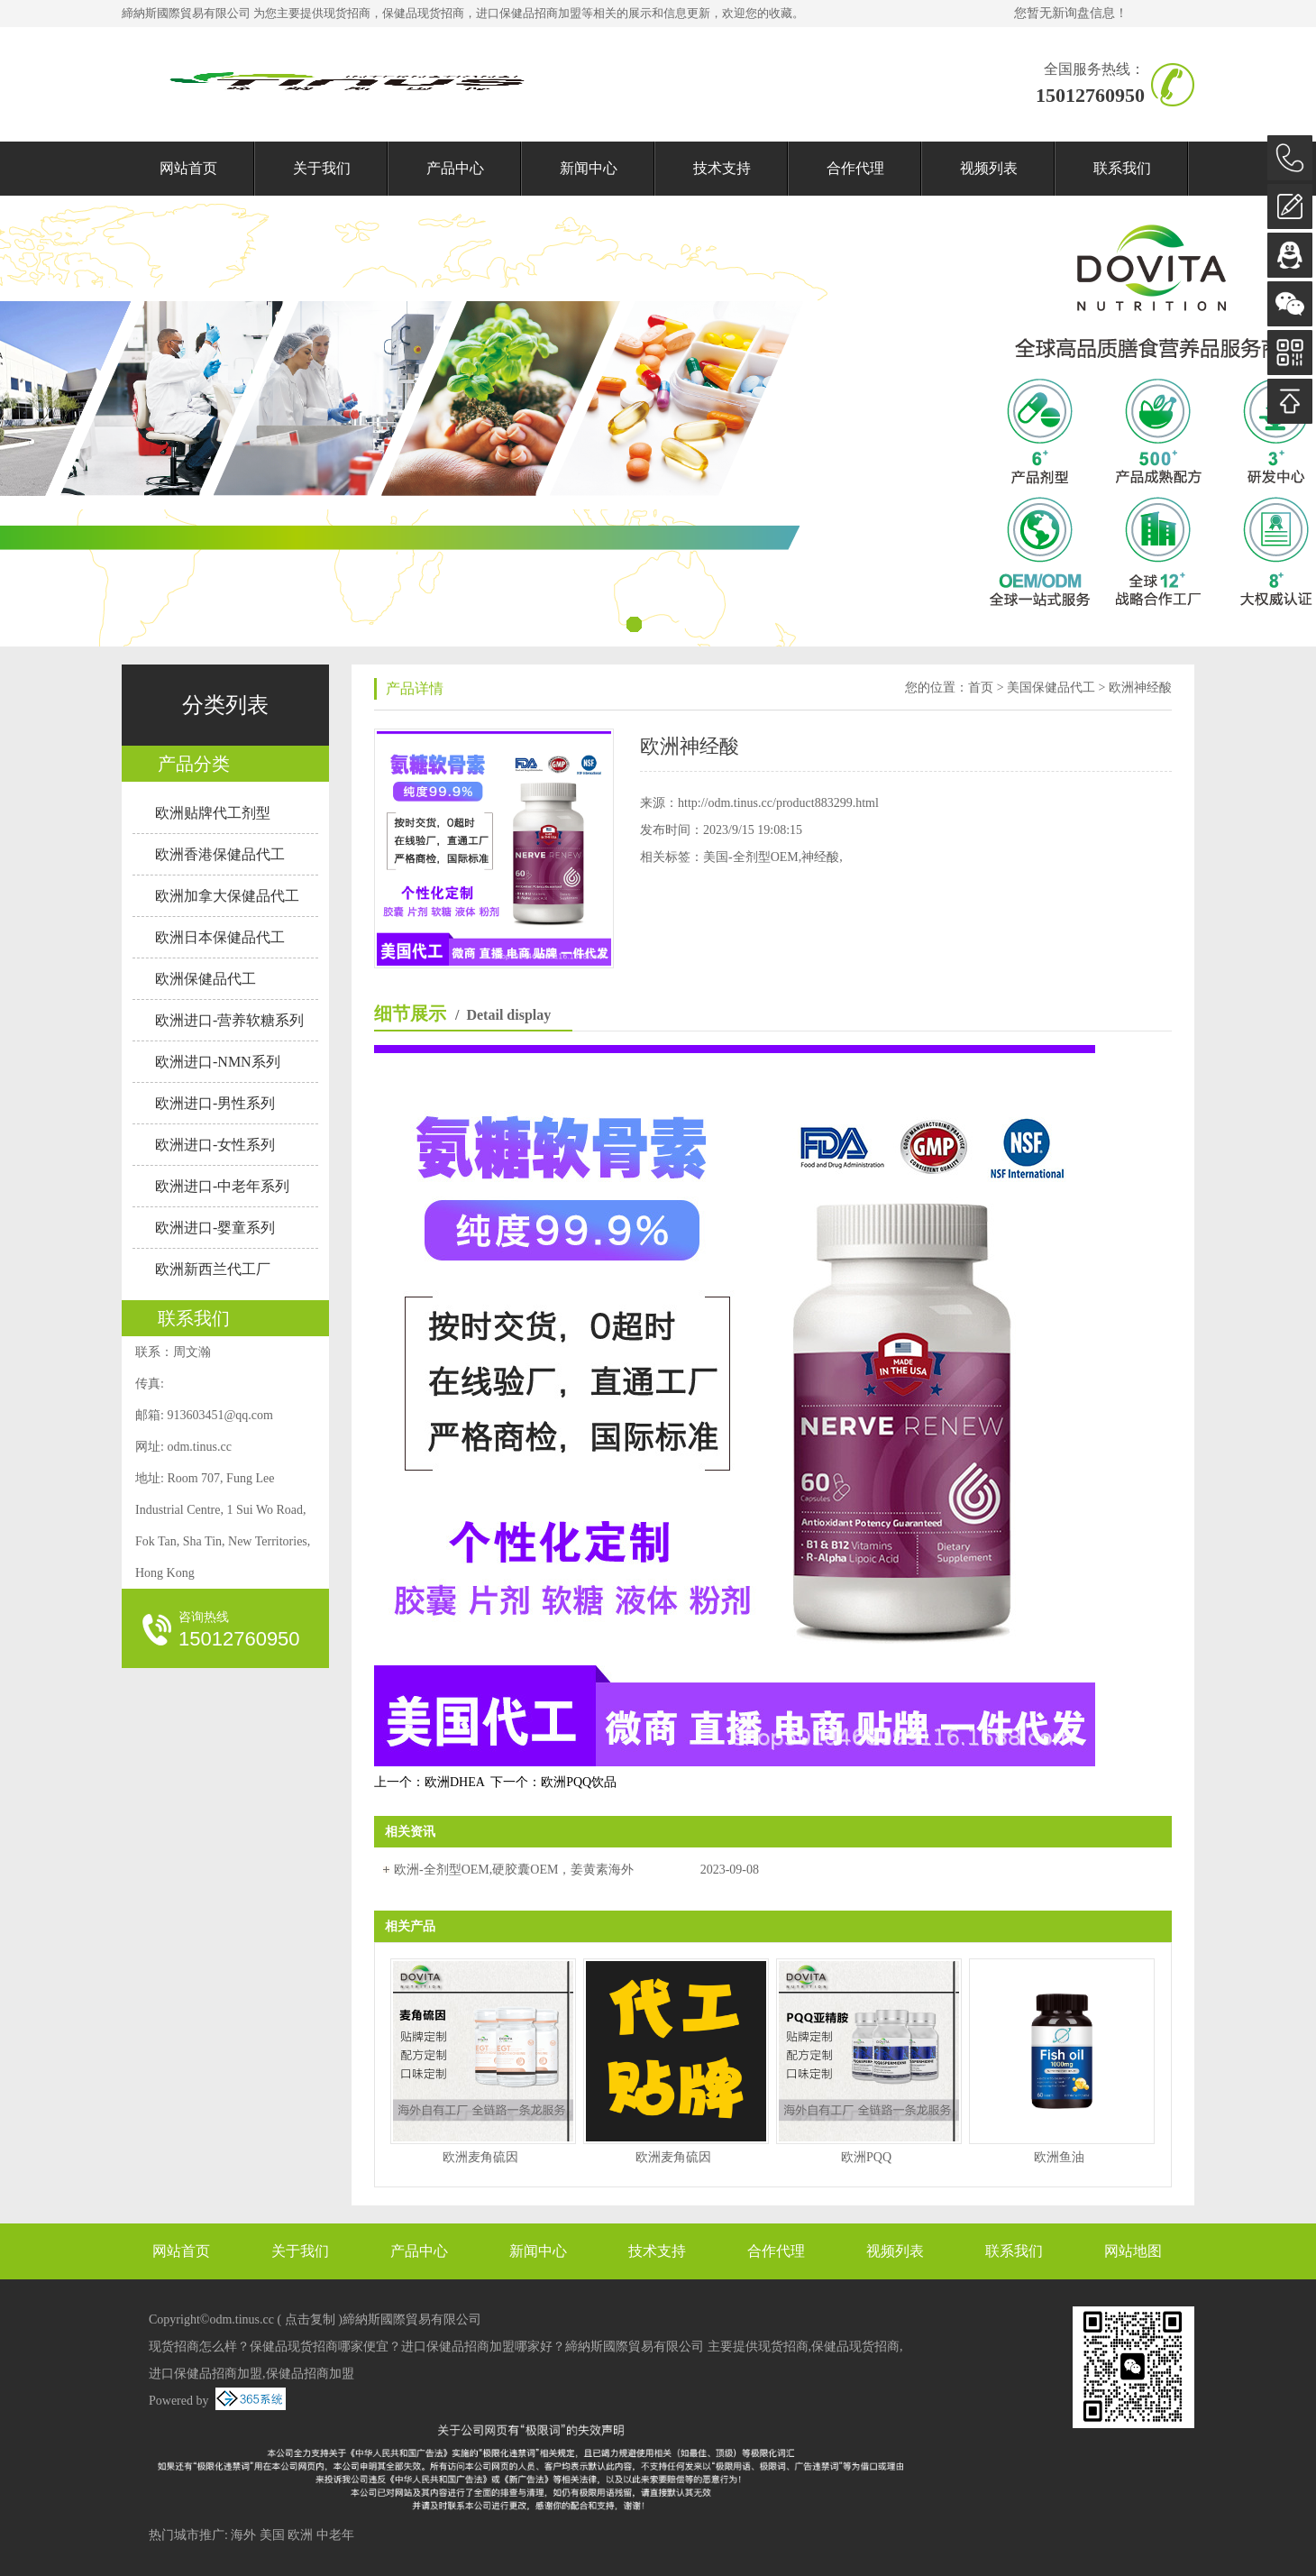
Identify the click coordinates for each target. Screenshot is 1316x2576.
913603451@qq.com (220, 1415)
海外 (243, 2535)
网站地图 (1133, 2251)
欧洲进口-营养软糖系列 (229, 1020)
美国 (272, 2535)
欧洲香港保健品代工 (220, 854)
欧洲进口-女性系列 (215, 1144)
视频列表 (989, 168)
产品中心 (455, 168)
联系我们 (1122, 168)
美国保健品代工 (1051, 687)
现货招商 (347, 13)
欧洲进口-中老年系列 (222, 1186)
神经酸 (820, 857)
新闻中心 (588, 168)
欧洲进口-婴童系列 (215, 1227)
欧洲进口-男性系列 (215, 1103)
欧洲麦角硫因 (480, 2157)
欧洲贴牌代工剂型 (212, 812)
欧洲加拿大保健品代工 (227, 895)
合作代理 (855, 168)
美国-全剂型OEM (751, 857)
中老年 (335, 2535)
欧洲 (300, 2535)
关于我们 (322, 168)
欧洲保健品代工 (205, 978)
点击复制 (310, 2319)
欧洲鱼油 (1059, 2157)
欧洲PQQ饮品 (579, 1782)
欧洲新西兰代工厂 (212, 1269)
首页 (980, 687)
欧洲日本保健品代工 (220, 937)
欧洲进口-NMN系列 (217, 1061)
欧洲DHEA (454, 1782)
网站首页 (188, 168)
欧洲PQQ (866, 2157)
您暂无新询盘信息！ (1071, 13)
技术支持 (722, 168)
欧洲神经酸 (1140, 687)
